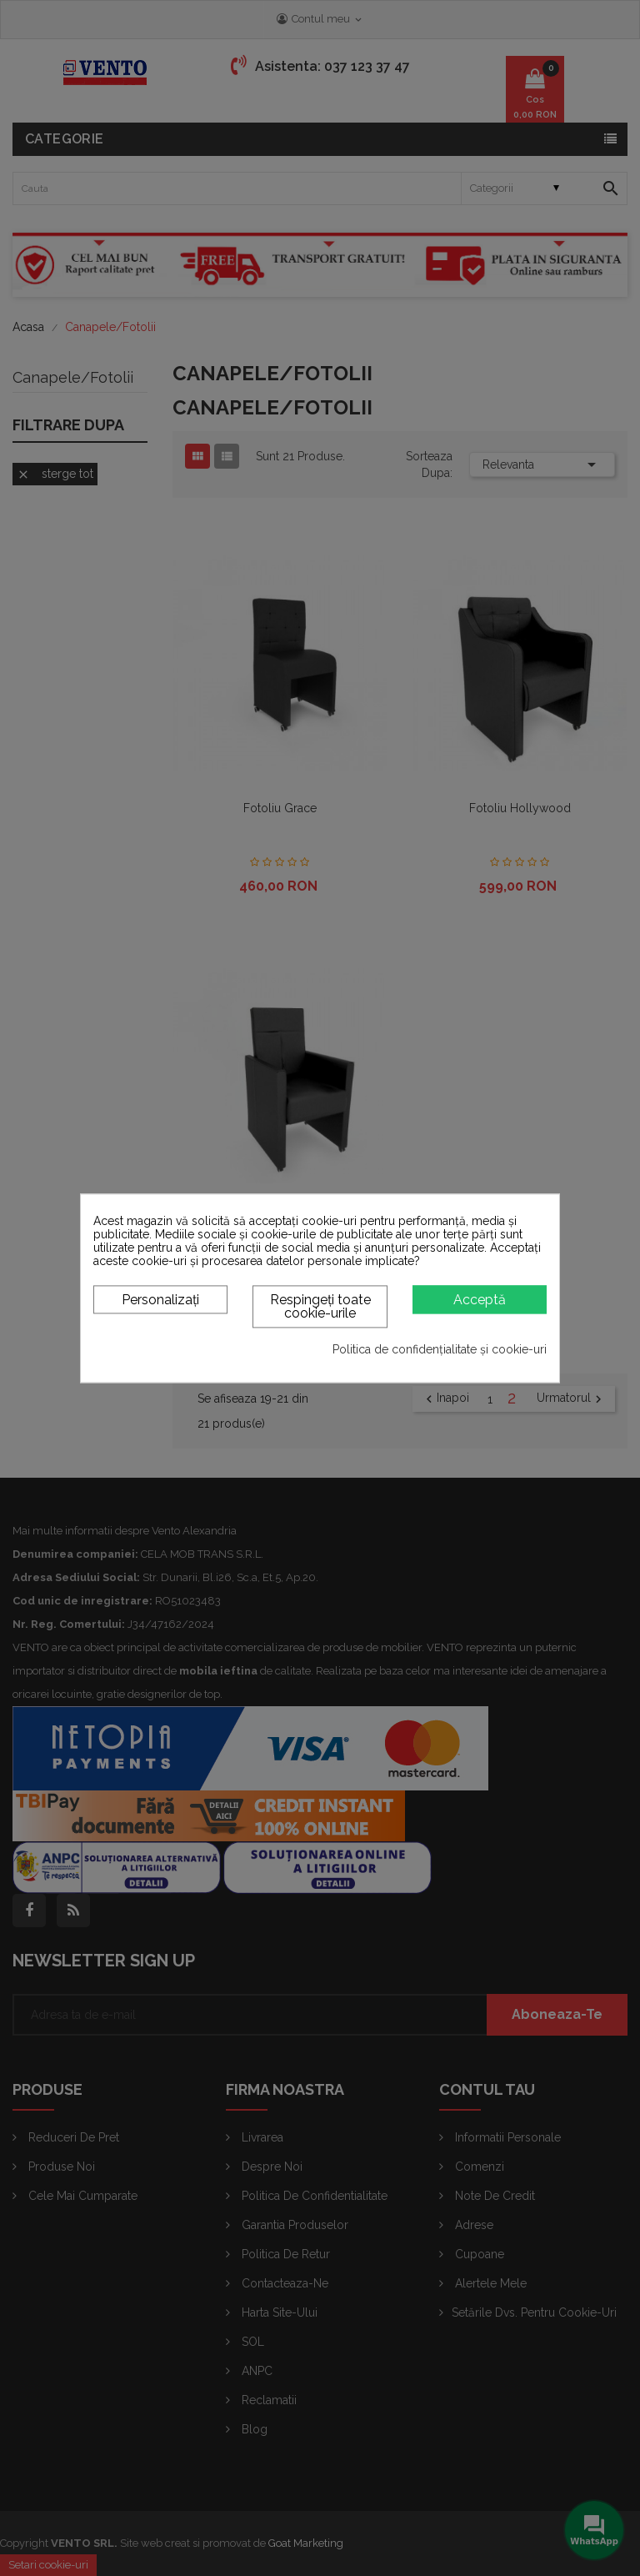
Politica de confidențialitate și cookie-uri (439, 1350)
